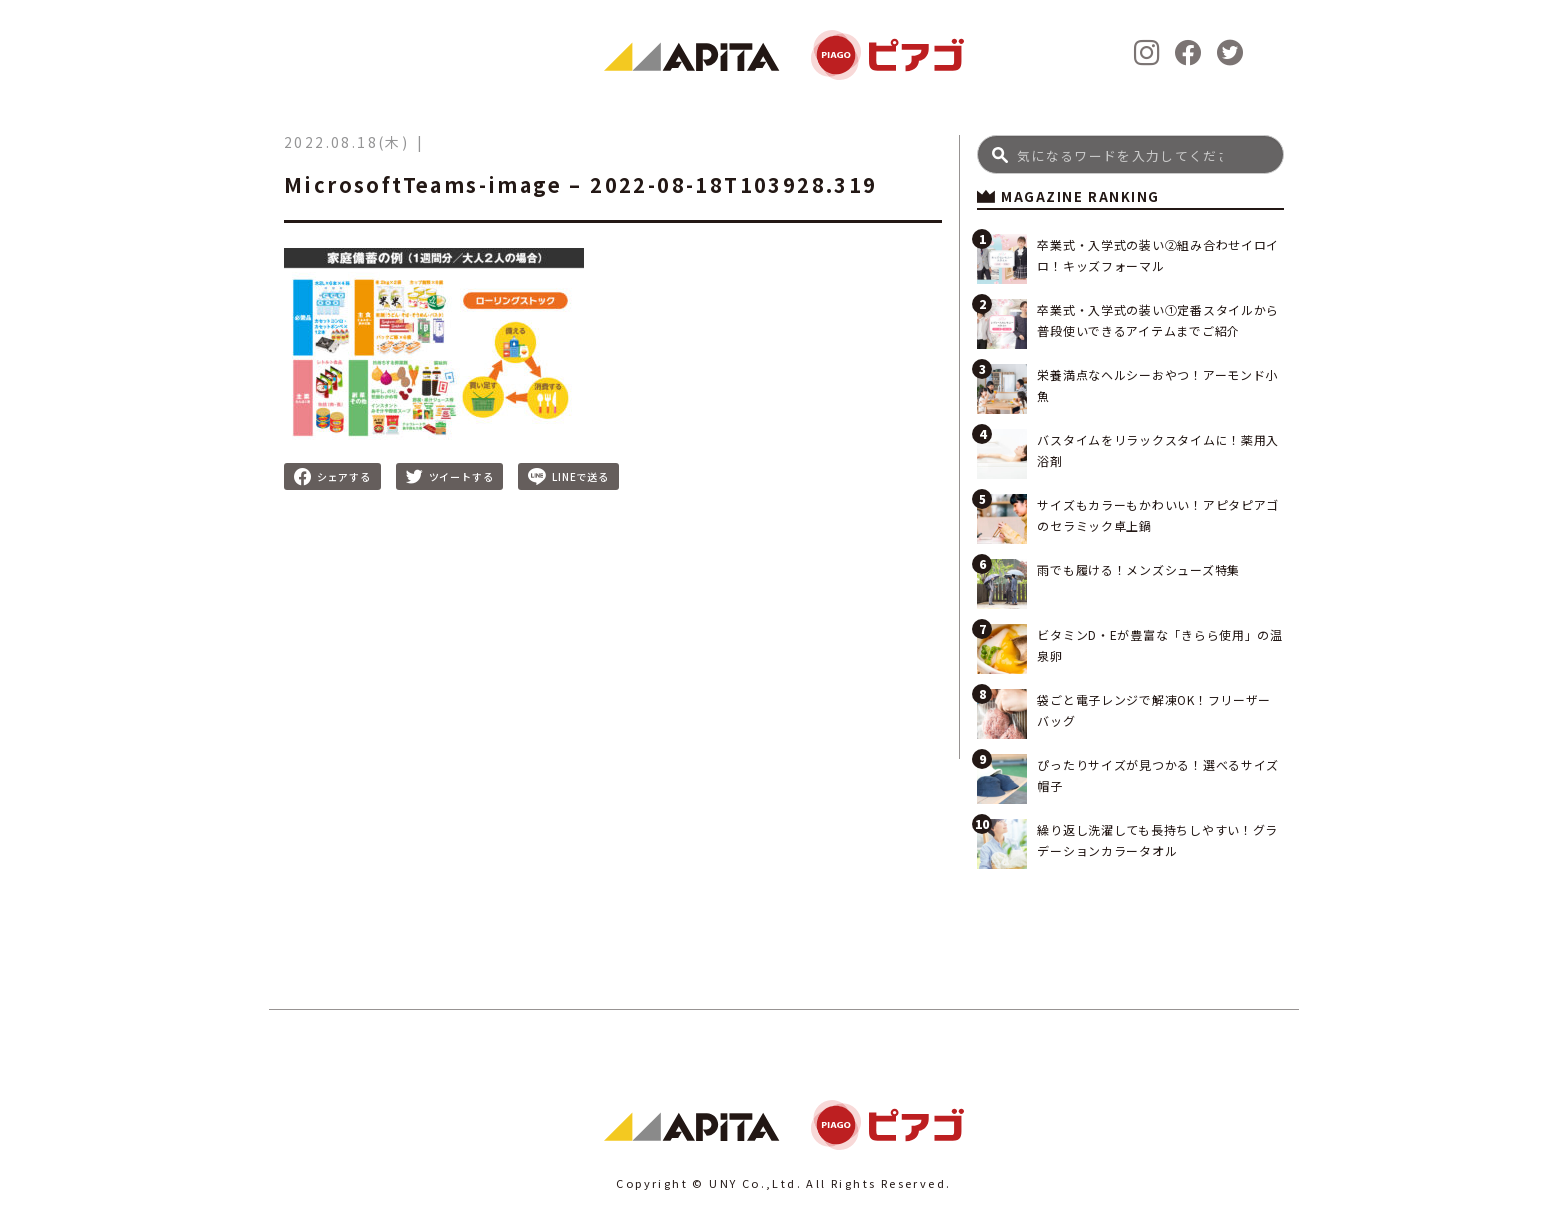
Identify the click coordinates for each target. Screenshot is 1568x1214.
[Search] (1130, 154)
